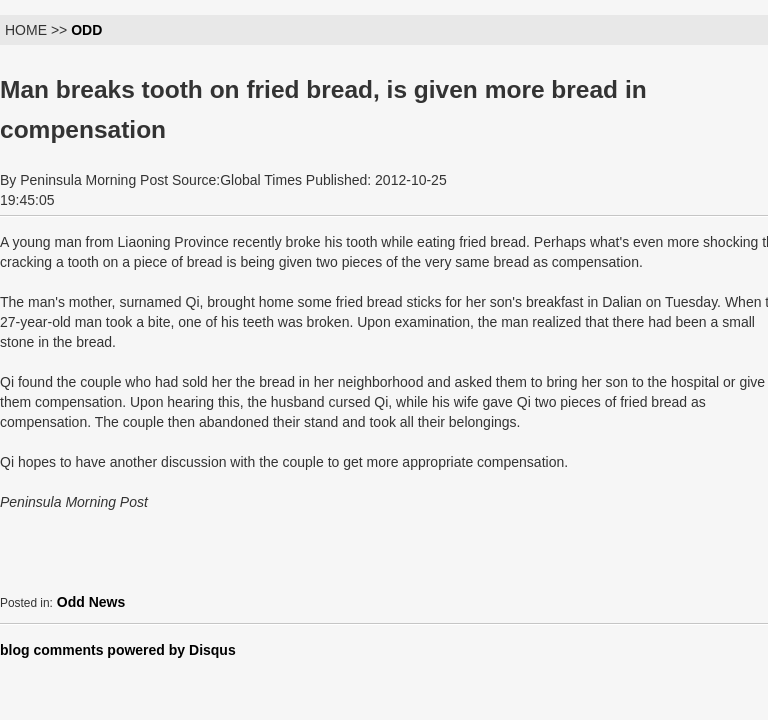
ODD (86, 30)
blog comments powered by (118, 650)
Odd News (91, 602)
